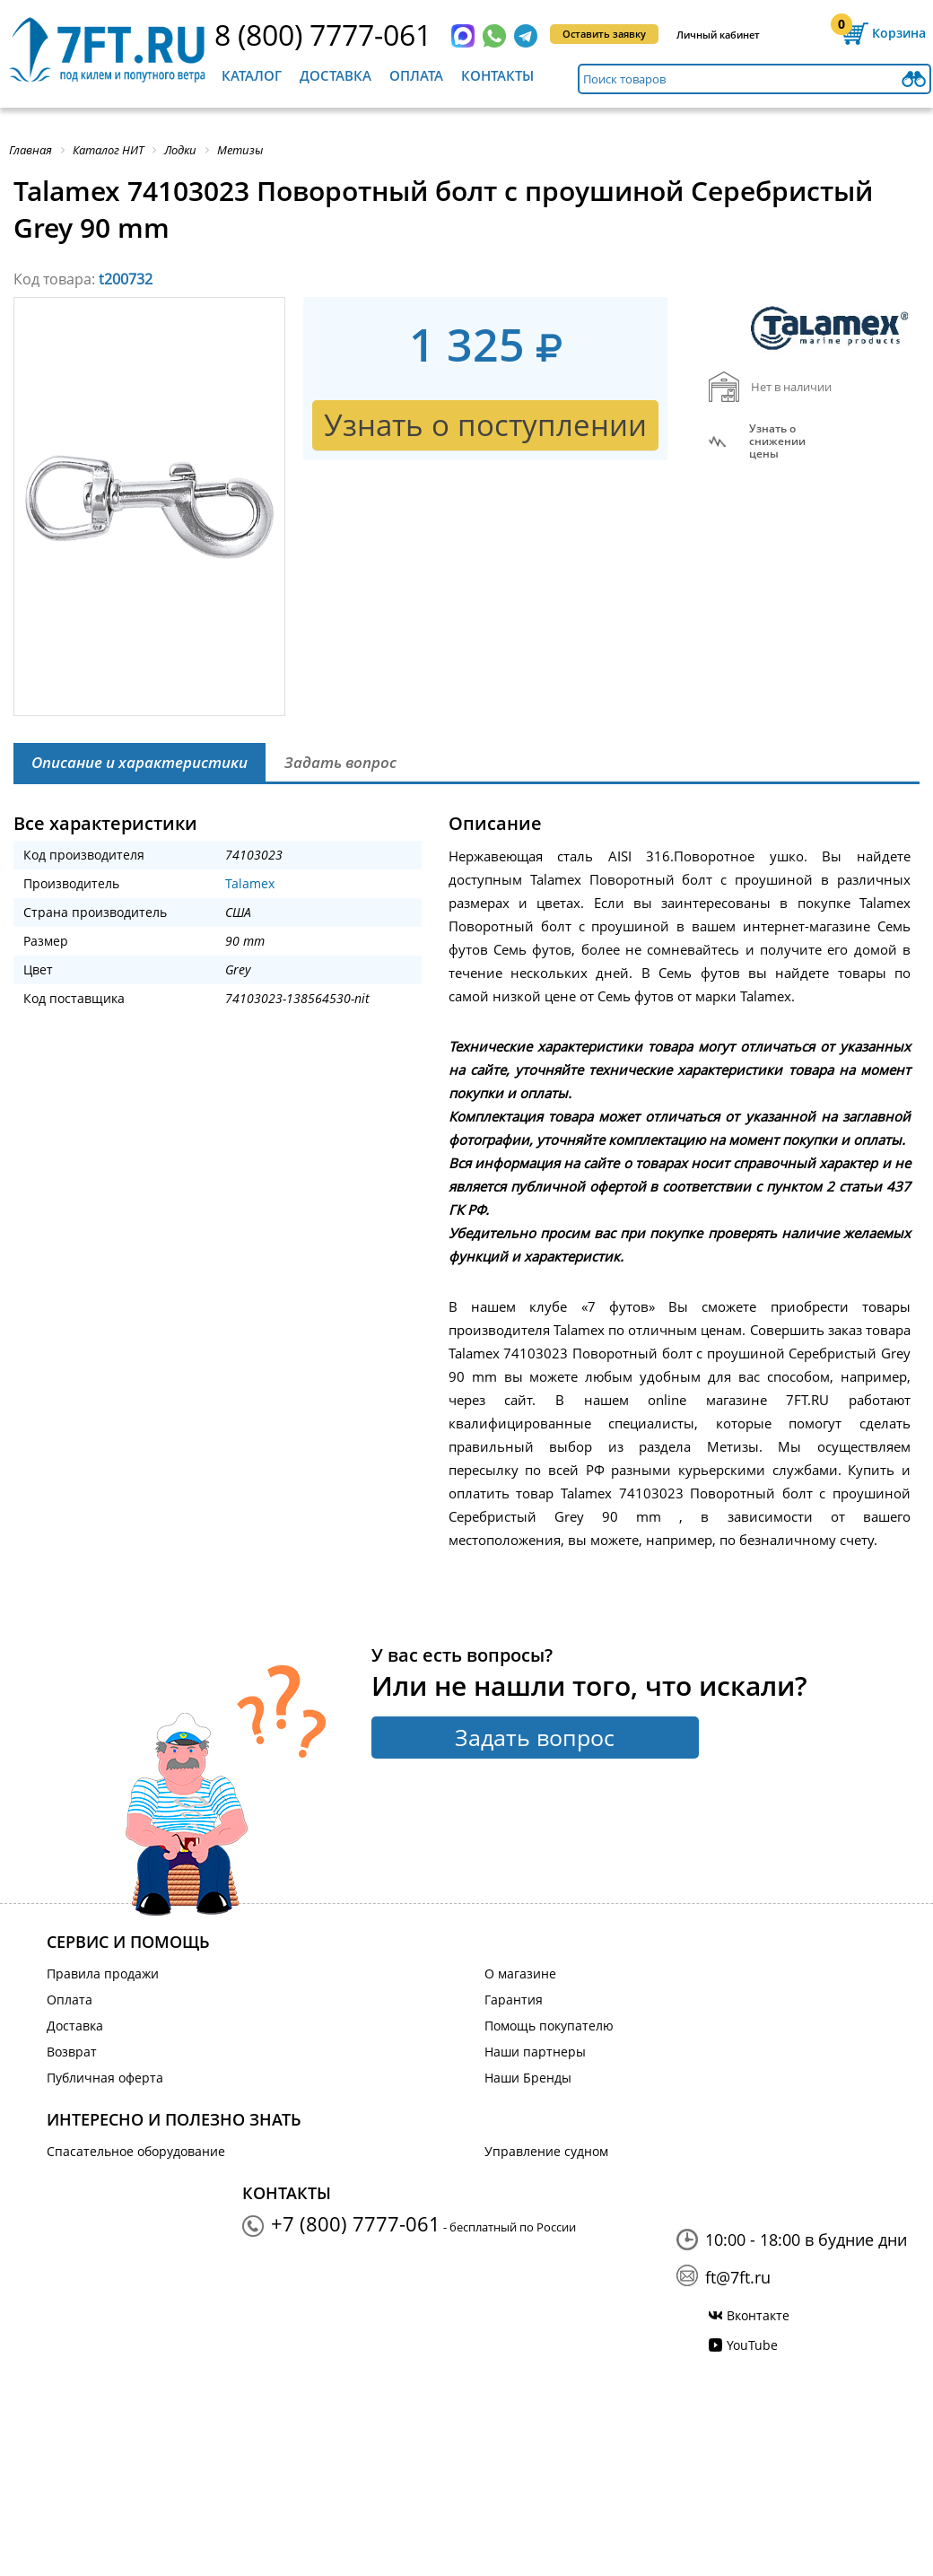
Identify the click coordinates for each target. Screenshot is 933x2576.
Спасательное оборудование (136, 2151)
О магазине (520, 1973)
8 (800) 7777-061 (323, 34)
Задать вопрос (535, 1737)
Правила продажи (103, 1973)
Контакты (497, 75)
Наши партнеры (535, 2051)
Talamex (250, 883)
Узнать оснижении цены (777, 441)
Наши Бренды (527, 2077)
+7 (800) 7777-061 (355, 2223)
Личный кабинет (718, 34)
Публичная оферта (105, 2077)
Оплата (416, 75)
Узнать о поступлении (485, 425)
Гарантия (513, 1999)
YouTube (752, 2345)
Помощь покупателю (549, 2025)
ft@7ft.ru (738, 2277)
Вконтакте (758, 2315)
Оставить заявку (604, 33)
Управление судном (546, 2151)
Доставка (335, 75)
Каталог (252, 75)
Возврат (72, 2051)
